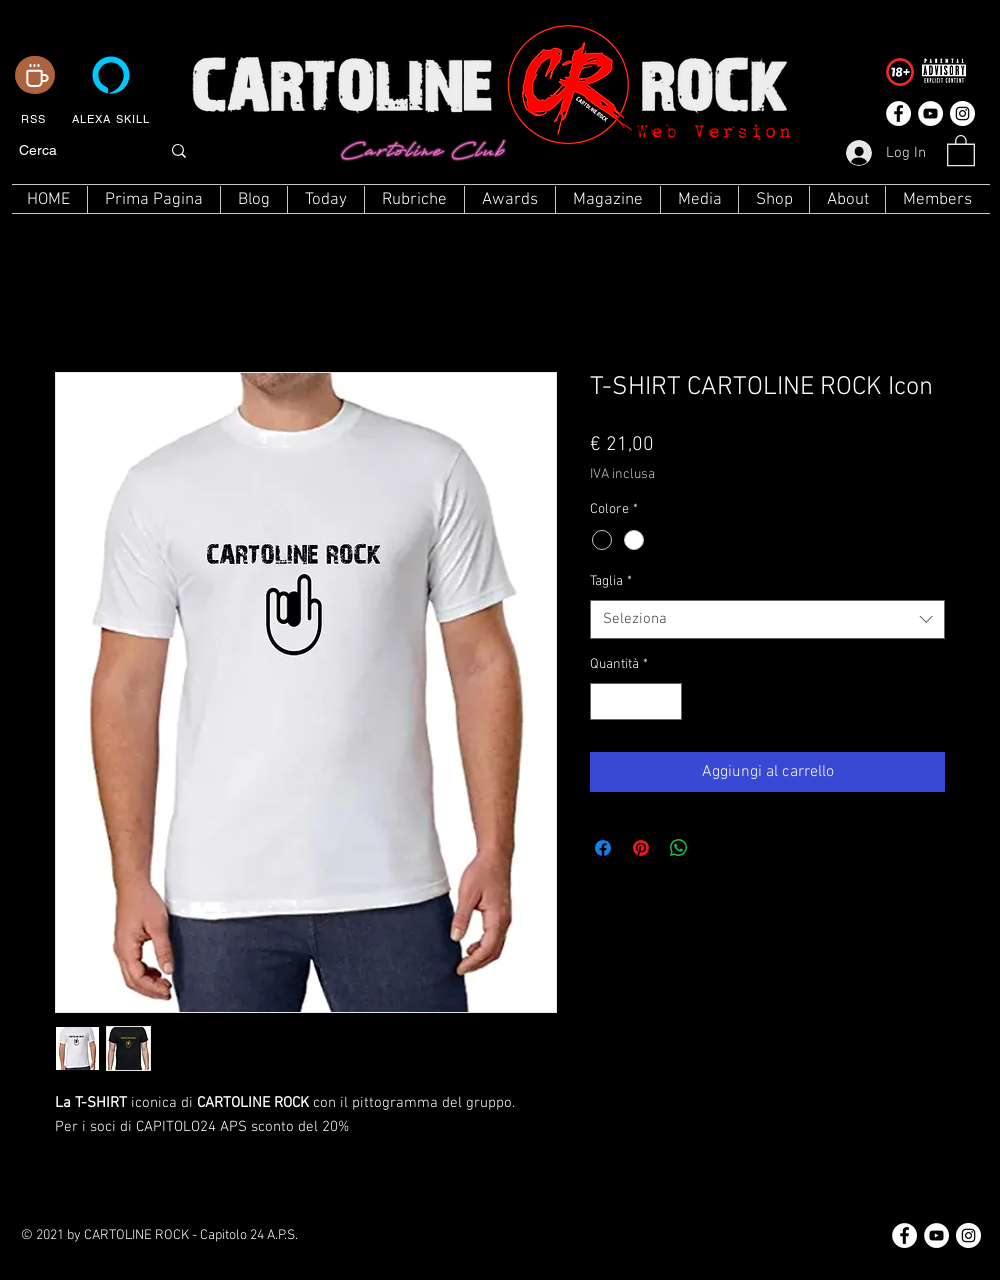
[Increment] (666, 701)
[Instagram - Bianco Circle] (962, 113)
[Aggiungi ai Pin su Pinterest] (641, 848)
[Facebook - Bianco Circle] (898, 113)
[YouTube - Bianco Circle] (930, 113)
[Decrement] (605, 701)
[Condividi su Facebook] (603, 848)
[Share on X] (717, 848)
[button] (961, 149)
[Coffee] (35, 75)
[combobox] (767, 619)
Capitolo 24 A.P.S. (249, 1235)
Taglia (611, 581)
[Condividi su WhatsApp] (679, 848)
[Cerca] (74, 151)
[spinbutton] (636, 701)
